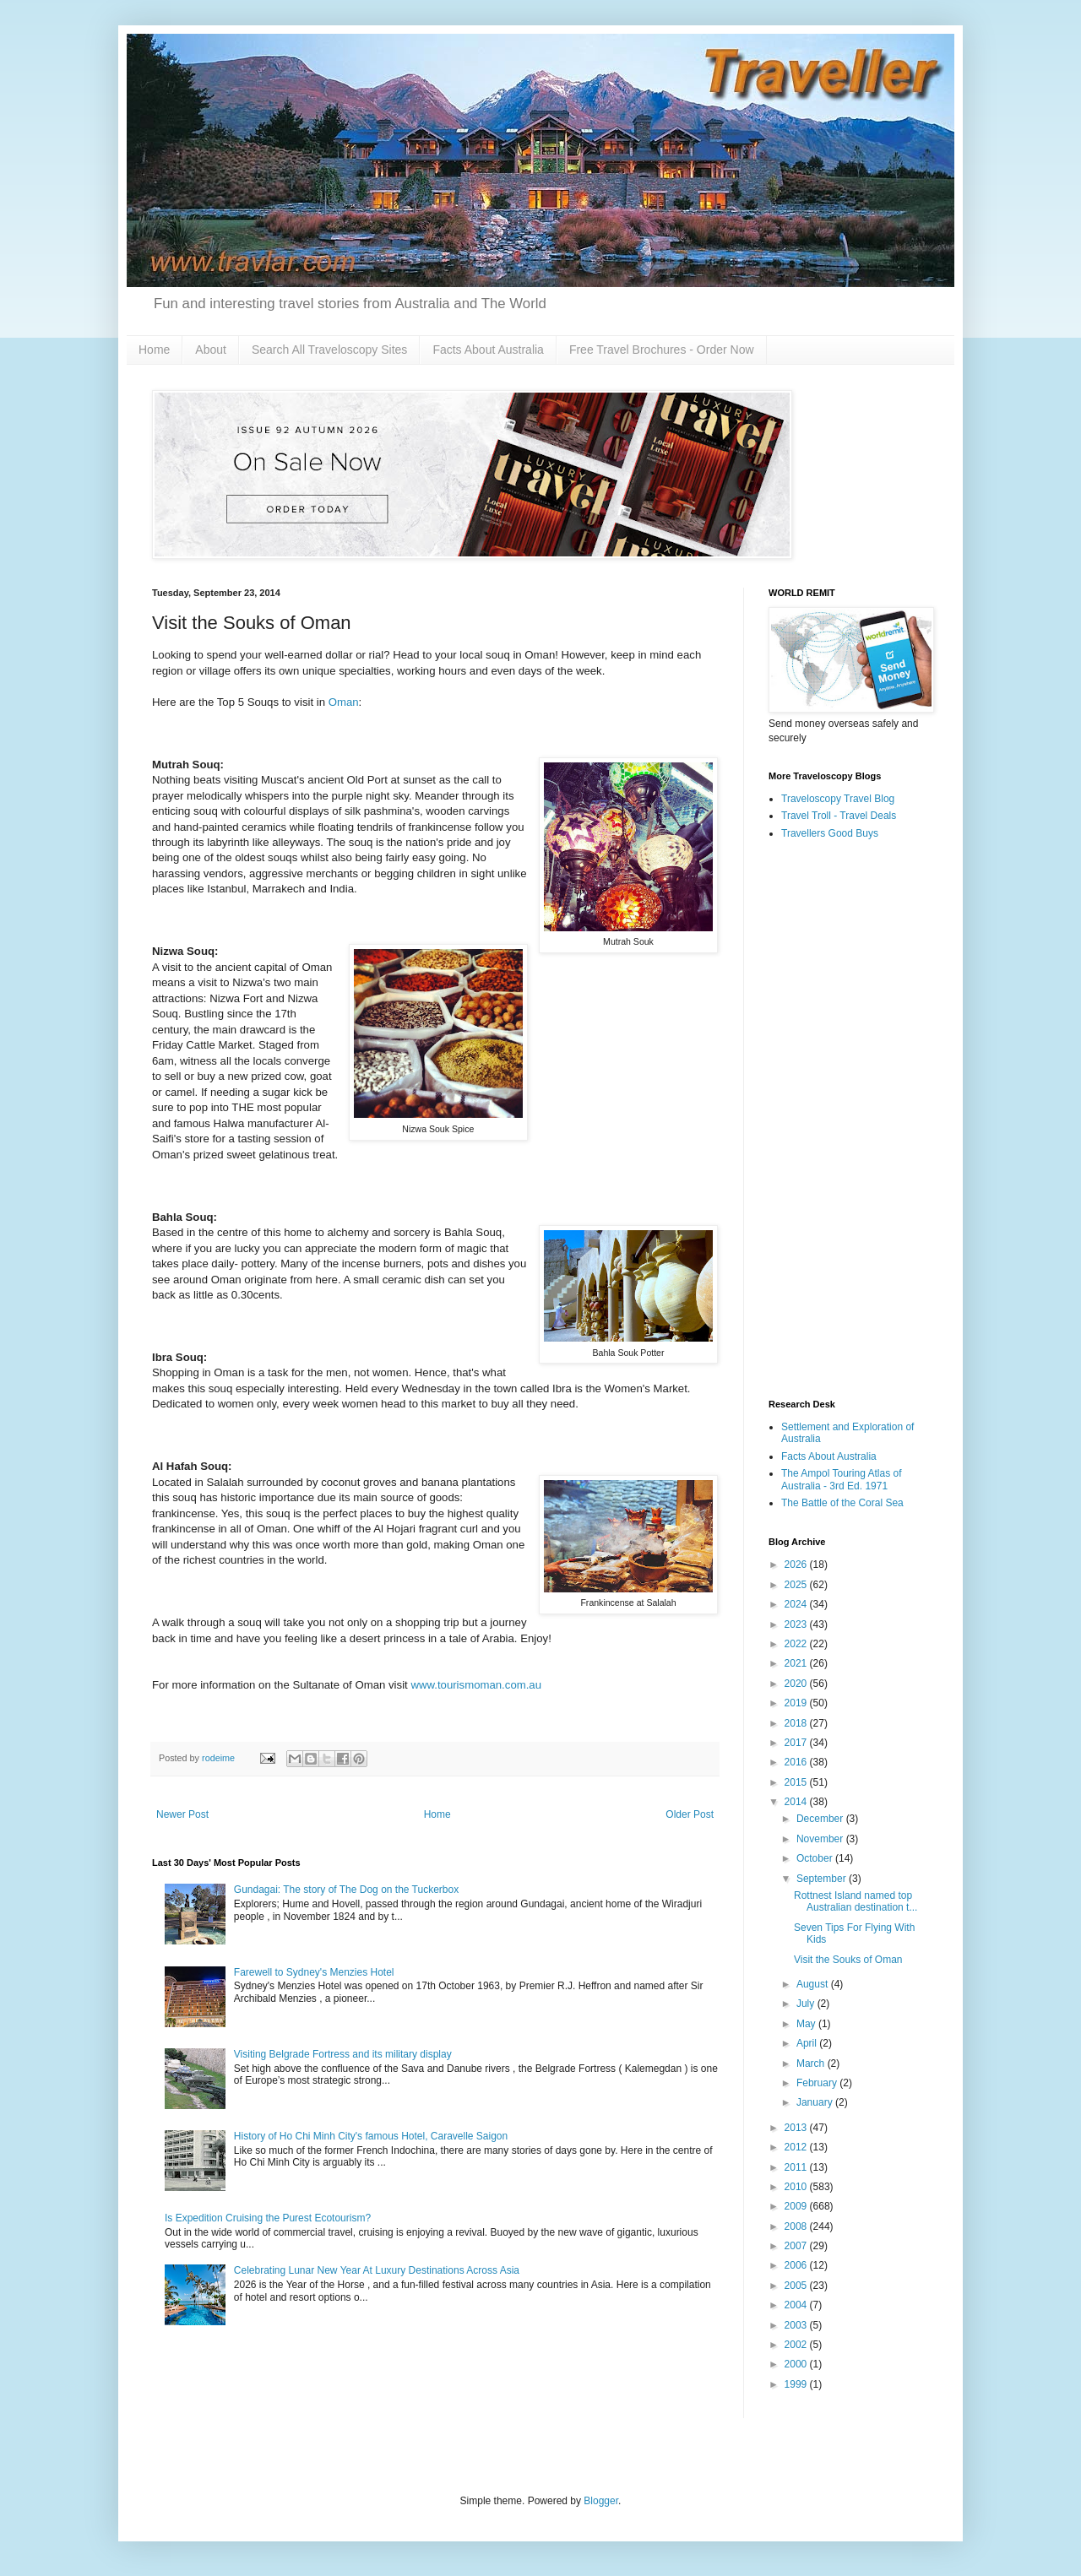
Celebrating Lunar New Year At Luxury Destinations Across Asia (376, 2270)
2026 (797, 1564)
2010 (797, 2187)
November (821, 1839)
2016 (797, 1762)
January (815, 2102)
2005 (797, 2285)
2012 (797, 2147)
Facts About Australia (488, 349)
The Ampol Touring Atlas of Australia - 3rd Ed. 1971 (841, 1479)
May (807, 2024)
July (807, 2003)
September (822, 1879)
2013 (797, 2128)
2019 (797, 1703)
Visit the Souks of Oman (848, 1960)
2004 (797, 2305)
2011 (797, 2167)
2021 (797, 1663)
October (815, 1858)
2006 (797, 2265)
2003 (797, 2325)
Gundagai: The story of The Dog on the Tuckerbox (346, 1889)
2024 (797, 1604)
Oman (344, 702)
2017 (797, 1743)
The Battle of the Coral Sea (842, 1503)
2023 (797, 1624)
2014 (797, 1802)
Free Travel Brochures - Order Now (661, 349)
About (210, 349)
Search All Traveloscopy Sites (329, 349)
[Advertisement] (849, 1120)
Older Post (689, 1814)
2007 (797, 2246)
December (821, 1819)
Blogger (601, 2501)
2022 (797, 1644)
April (807, 2043)
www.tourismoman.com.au (475, 1684)
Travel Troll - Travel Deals (838, 816)
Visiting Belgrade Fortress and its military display (343, 2054)
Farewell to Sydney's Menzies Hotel (314, 1972)
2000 (797, 2364)
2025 (797, 1585)
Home (154, 349)
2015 (797, 1782)
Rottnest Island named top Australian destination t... (855, 1901)
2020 (797, 1683)
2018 (797, 1723)
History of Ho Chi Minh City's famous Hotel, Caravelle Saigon (371, 2136)
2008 (797, 2226)
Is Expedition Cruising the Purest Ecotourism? (268, 2218)
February (817, 2083)
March (812, 2063)
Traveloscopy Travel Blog (837, 799)
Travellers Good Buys (829, 833)
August (813, 1984)
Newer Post (182, 1814)
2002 (797, 2345)
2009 (797, 2206)
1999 (797, 2384)
